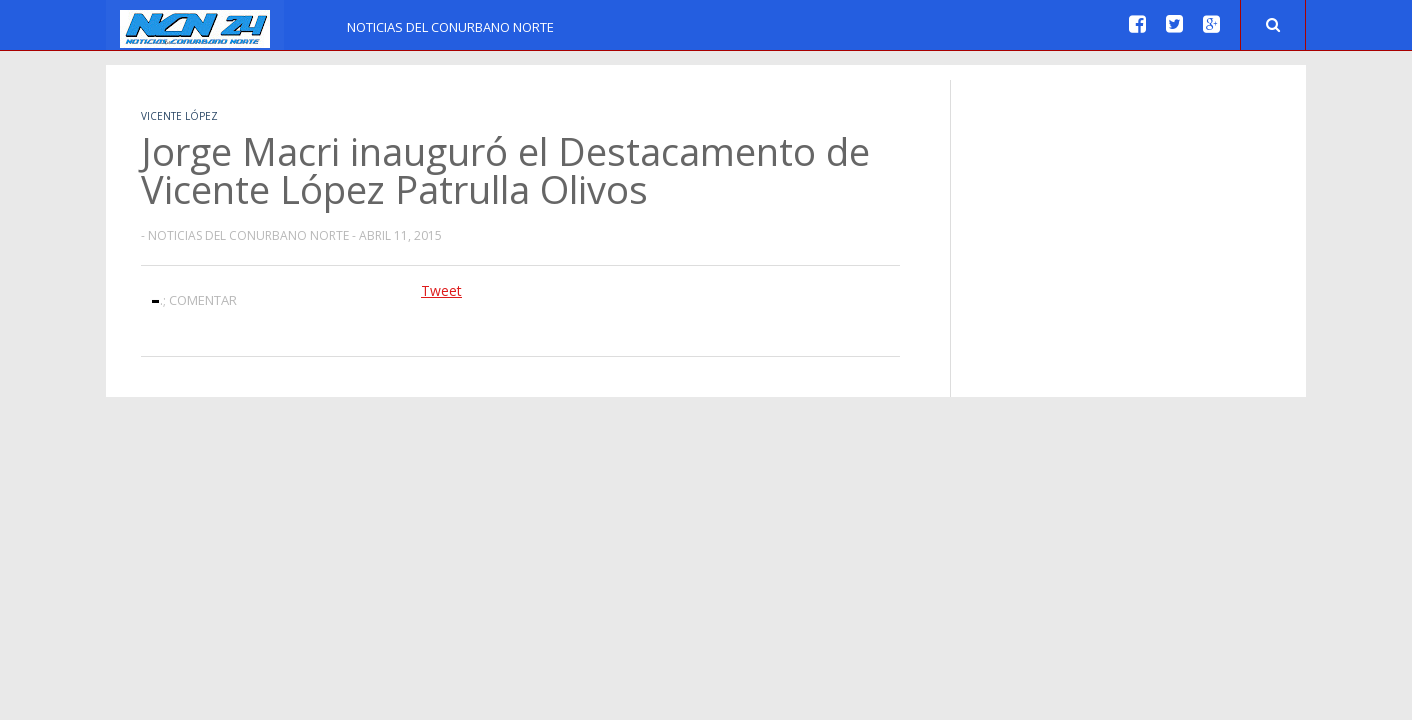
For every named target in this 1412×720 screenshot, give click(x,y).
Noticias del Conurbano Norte (450, 27)
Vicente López (179, 116)
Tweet (441, 290)
